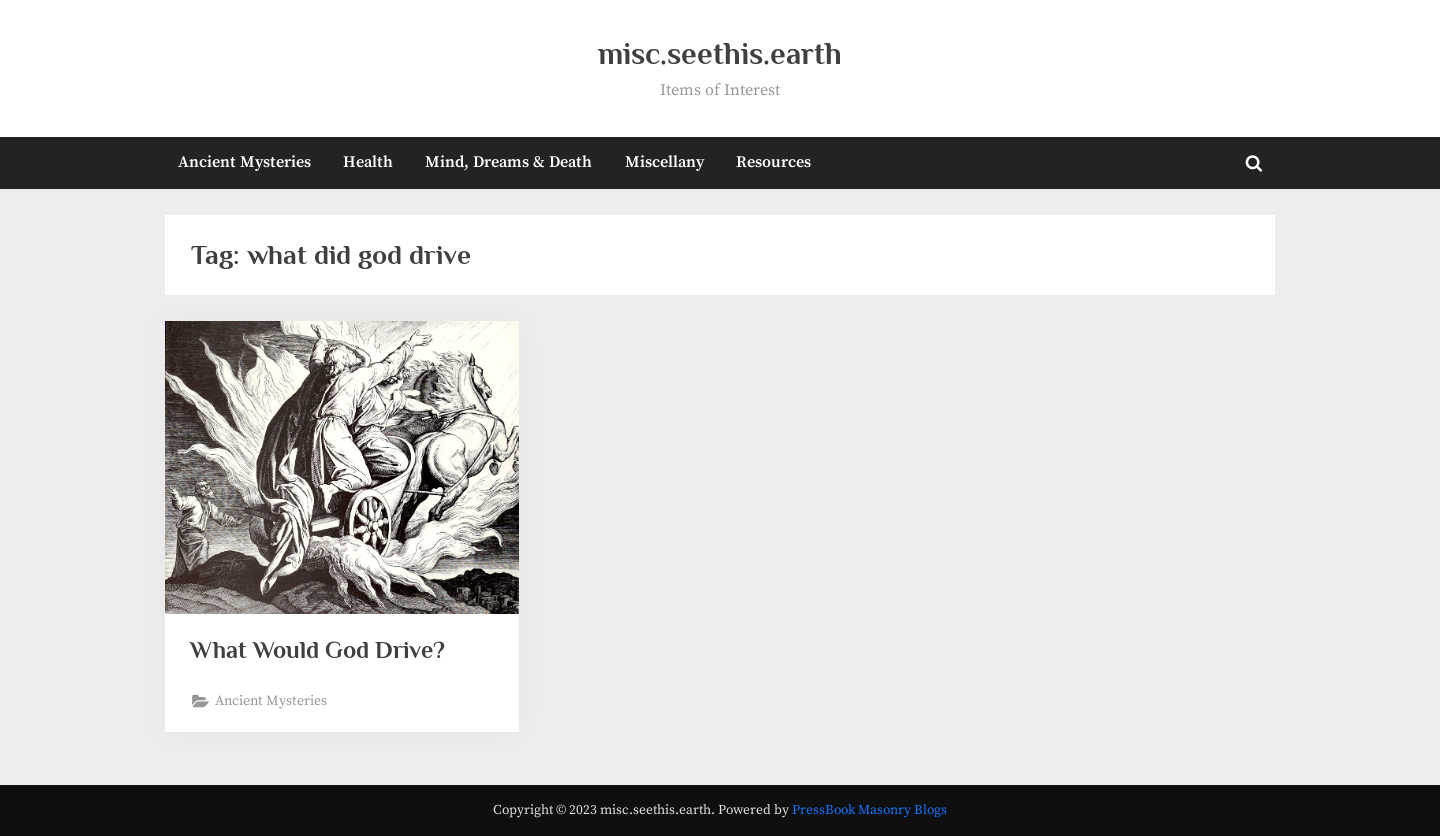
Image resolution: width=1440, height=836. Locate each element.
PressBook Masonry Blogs (869, 810)
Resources (773, 162)
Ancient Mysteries (244, 162)
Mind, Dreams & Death (508, 162)
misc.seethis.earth (720, 53)
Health (368, 162)
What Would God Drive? (322, 650)
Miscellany (664, 162)
